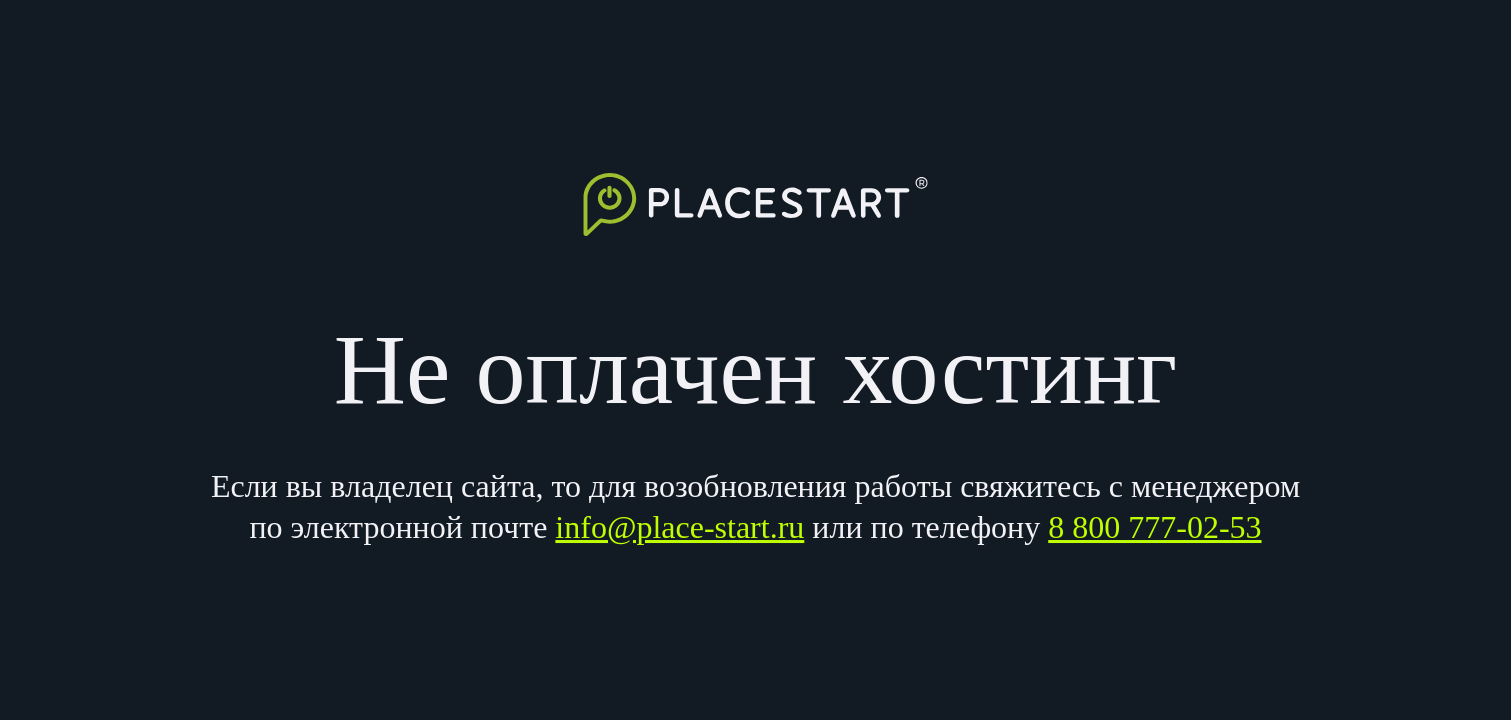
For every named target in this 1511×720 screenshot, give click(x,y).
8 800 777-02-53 (1154, 527)
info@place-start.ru (679, 527)
